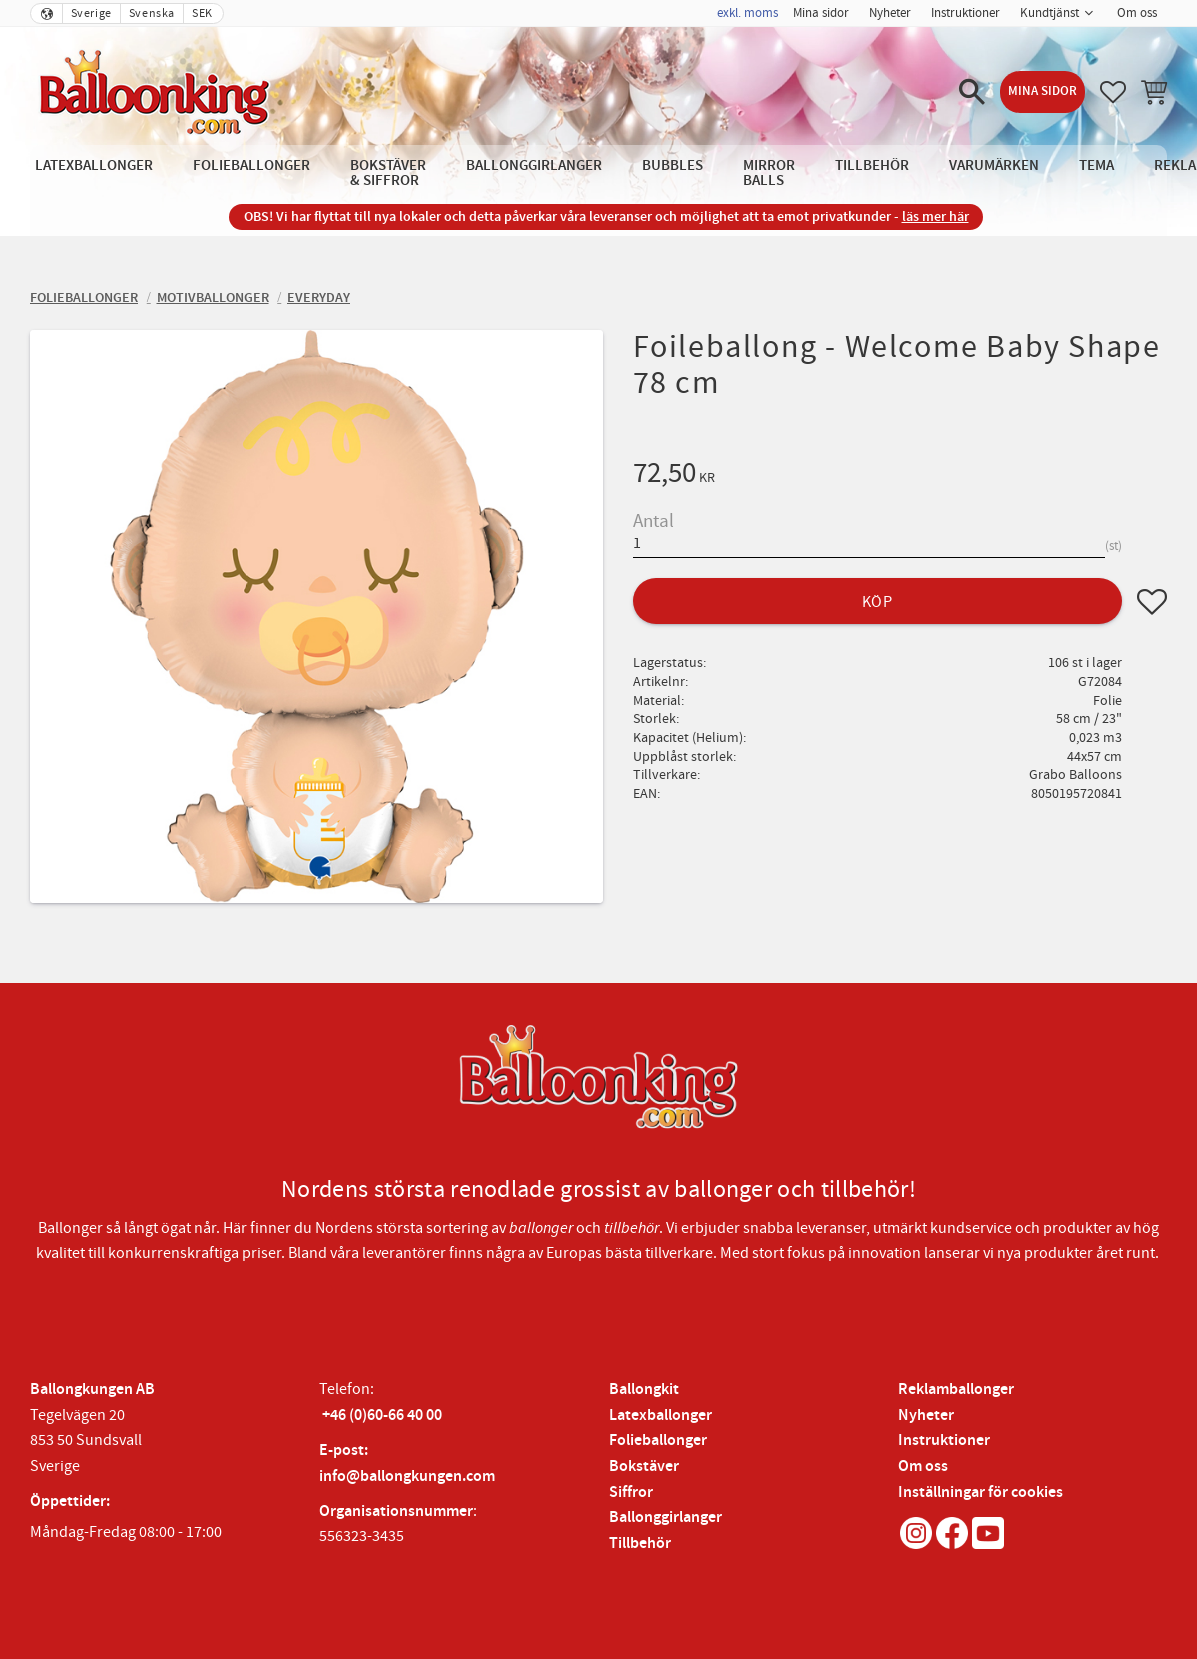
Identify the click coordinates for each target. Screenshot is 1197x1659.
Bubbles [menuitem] (672, 165)
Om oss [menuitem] (1137, 13)
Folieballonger (658, 1440)
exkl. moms (747, 13)
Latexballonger (660, 1415)
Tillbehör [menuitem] (872, 165)
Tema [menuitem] (1096, 165)
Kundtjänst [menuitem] (1049, 13)
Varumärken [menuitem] (994, 165)
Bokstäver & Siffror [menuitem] (388, 173)
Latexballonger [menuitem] (94, 165)
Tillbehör (640, 1543)
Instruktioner (944, 1440)
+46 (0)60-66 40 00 (382, 1415)
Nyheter (926, 1415)
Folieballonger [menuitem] (251, 165)
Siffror (631, 1492)
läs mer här (935, 216)
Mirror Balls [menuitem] (769, 173)
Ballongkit (644, 1389)
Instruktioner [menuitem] (965, 13)
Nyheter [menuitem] (890, 13)
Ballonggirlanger (665, 1517)
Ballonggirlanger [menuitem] (534, 165)
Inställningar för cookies (980, 1492)
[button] (972, 92)
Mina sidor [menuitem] (821, 13)
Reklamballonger (956, 1389)
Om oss (923, 1466)
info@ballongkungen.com (407, 1476)
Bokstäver (644, 1466)
